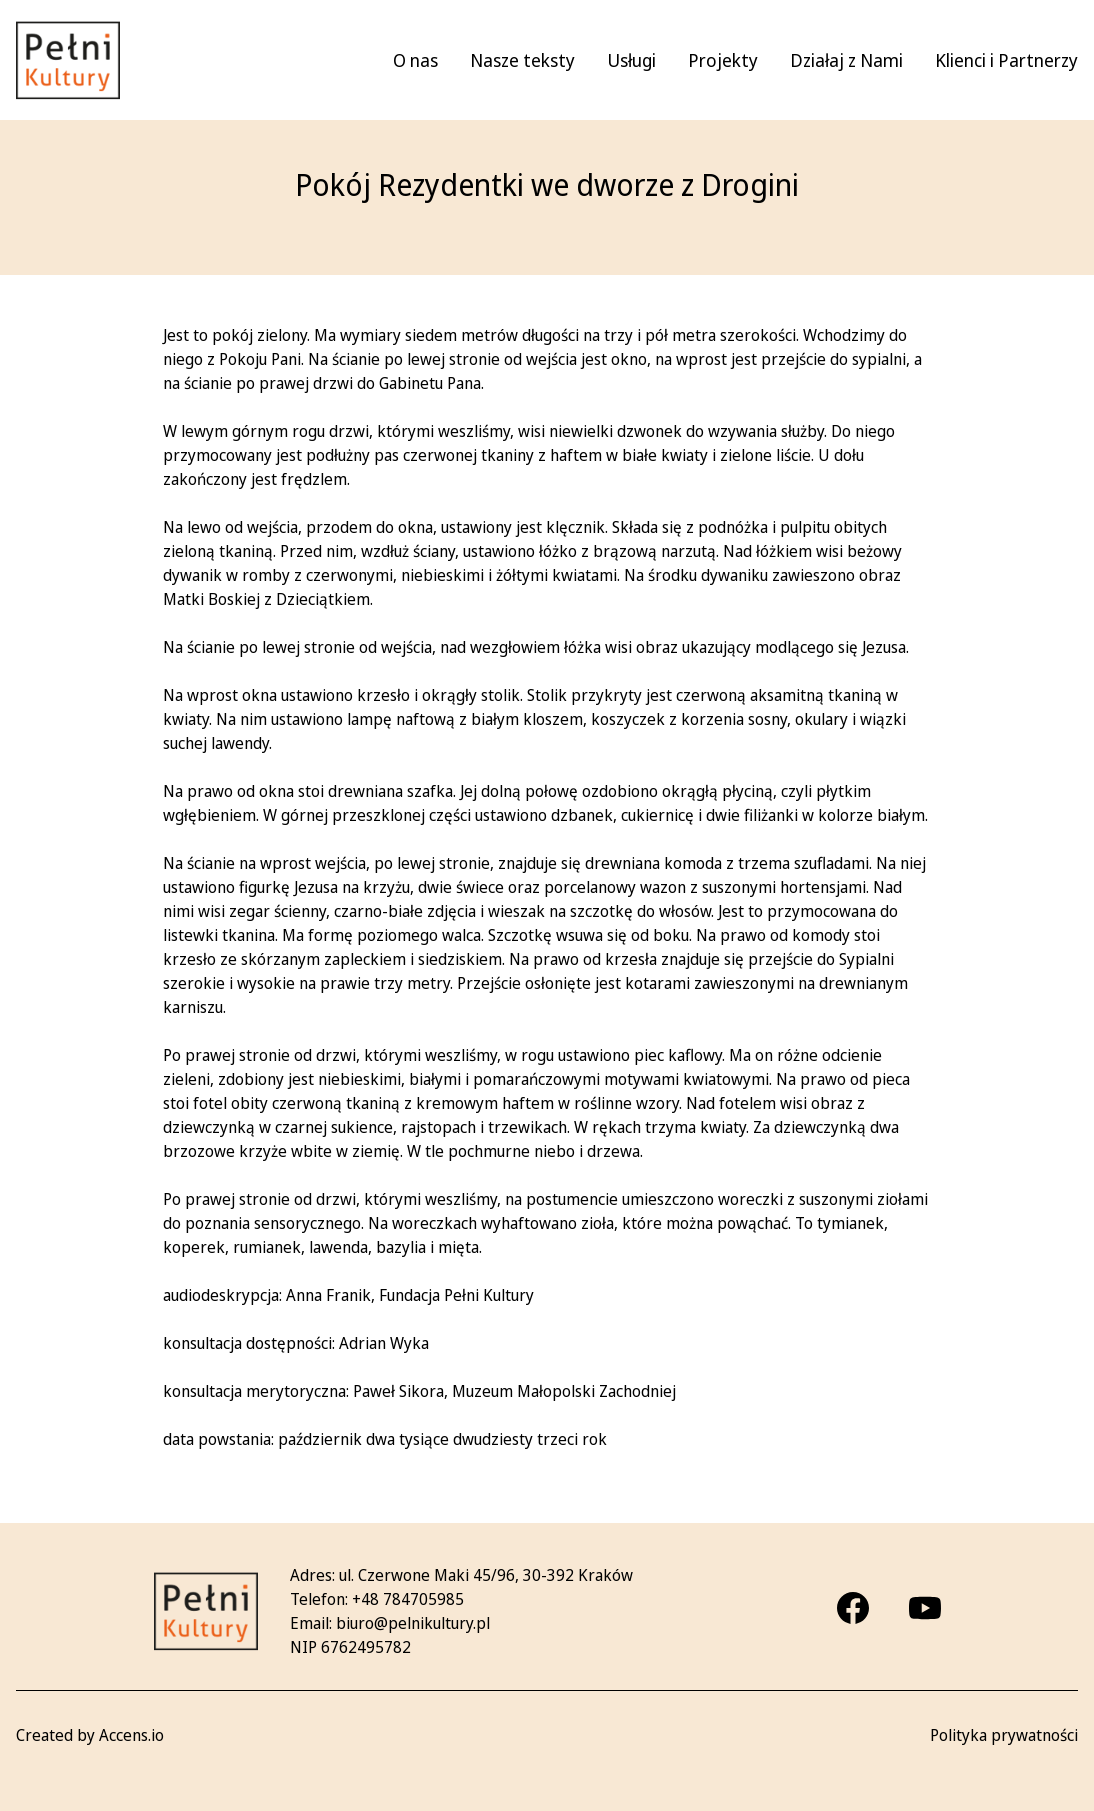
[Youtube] (925, 1608)
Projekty (723, 60)
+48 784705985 (408, 1599)
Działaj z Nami (846, 60)
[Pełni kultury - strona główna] (68, 60)
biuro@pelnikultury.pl (413, 1623)
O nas (415, 60)
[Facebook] (853, 1608)
